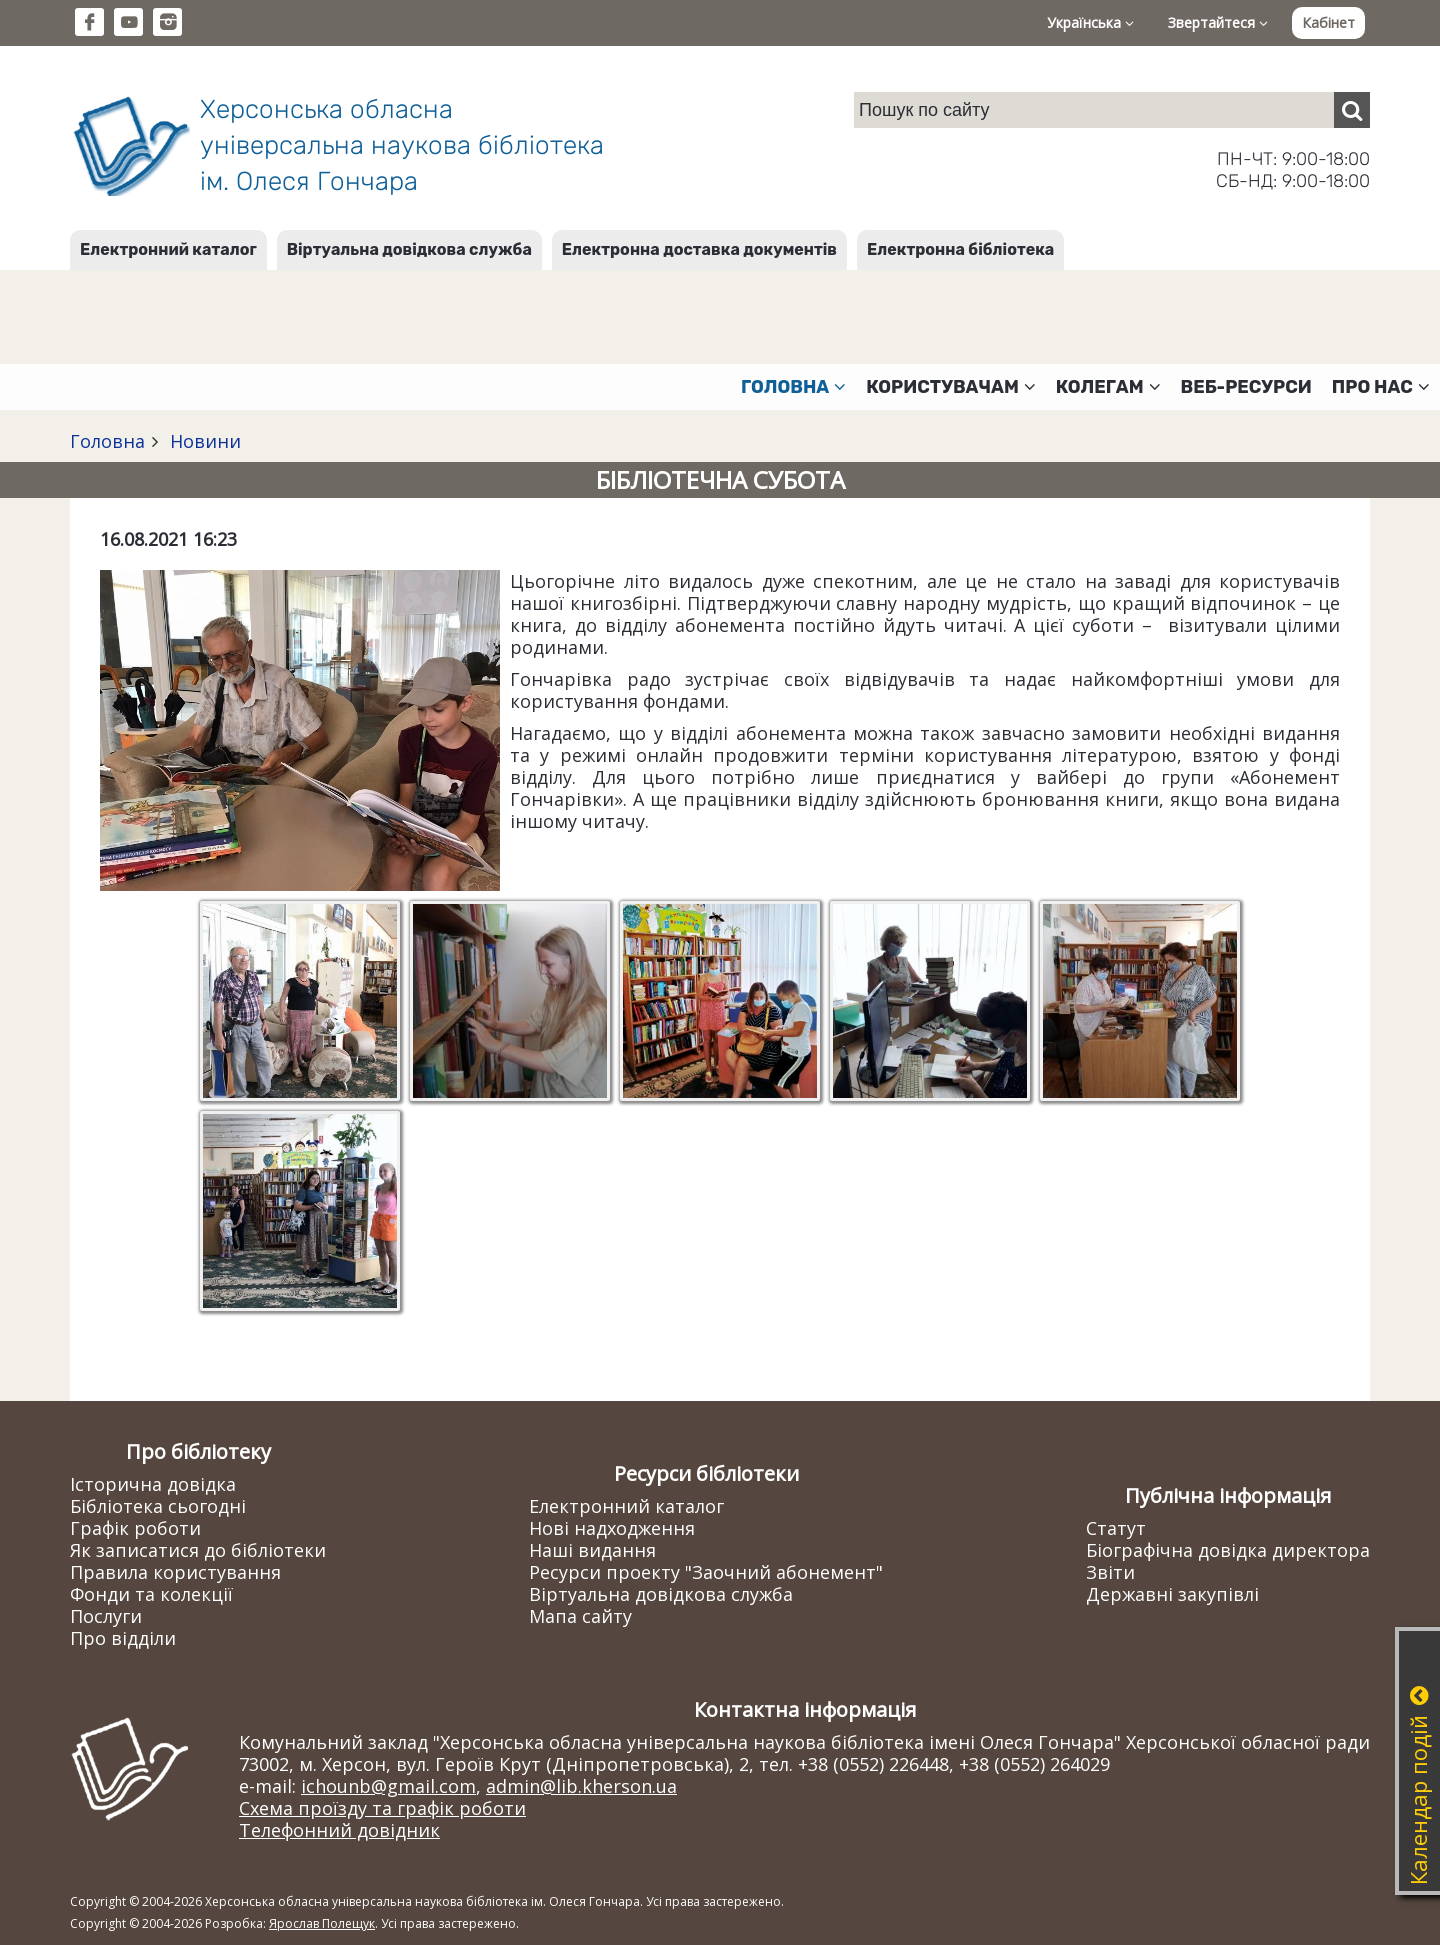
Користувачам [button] (951, 387)
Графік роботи (135, 1528)
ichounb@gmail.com (388, 1786)
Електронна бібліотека (960, 249)
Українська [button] (1090, 22)
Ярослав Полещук (322, 1923)
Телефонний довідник (339, 1830)
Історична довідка (153, 1484)
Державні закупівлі (1172, 1594)
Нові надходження (612, 1528)
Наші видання (592, 1550)
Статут (1116, 1528)
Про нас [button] (1381, 387)
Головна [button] (793, 387)
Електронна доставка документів (699, 249)
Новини (203, 441)
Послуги (106, 1616)
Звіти (1110, 1572)
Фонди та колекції (151, 1594)
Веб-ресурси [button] (1246, 387)
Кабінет (1328, 22)
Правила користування (175, 1572)
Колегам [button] (1108, 387)
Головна (107, 441)
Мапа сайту (580, 1616)
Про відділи (123, 1638)
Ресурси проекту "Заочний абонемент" (706, 1572)
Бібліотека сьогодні (158, 1506)
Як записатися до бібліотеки (198, 1550)
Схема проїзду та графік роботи (382, 1808)
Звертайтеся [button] (1218, 22)
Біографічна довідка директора (1228, 1550)
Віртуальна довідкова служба (409, 249)
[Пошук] (1352, 110)
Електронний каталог (168, 249)
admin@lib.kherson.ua (581, 1786)
